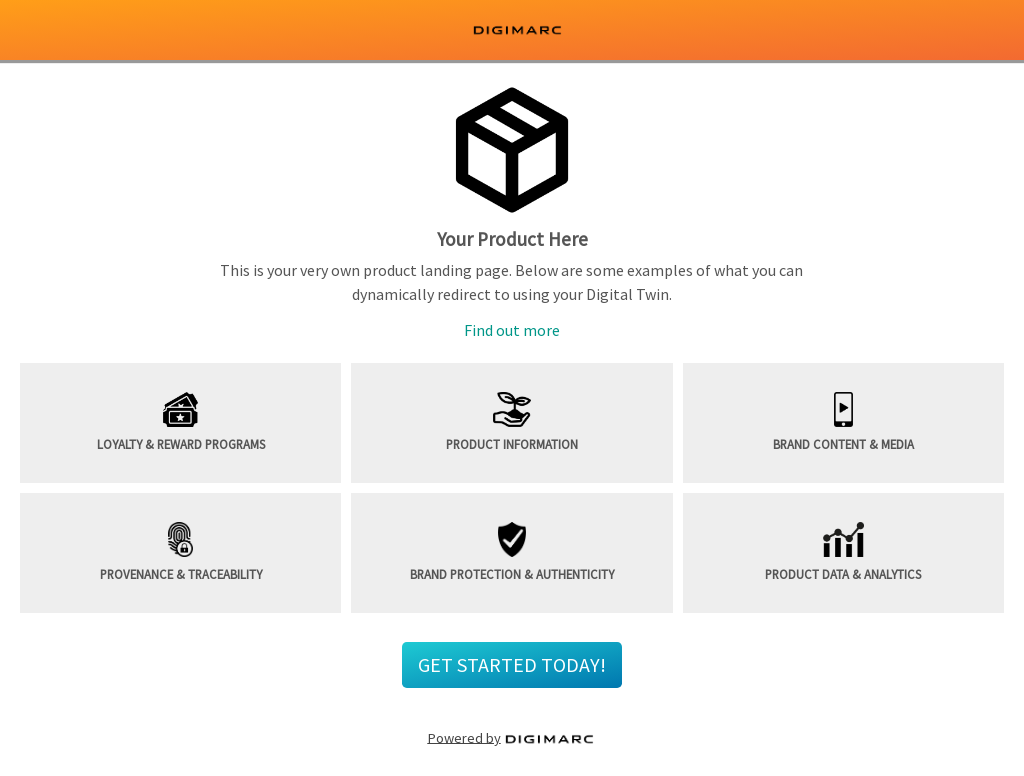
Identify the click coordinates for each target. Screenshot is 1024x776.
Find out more (512, 330)
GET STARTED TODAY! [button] (512, 664)
